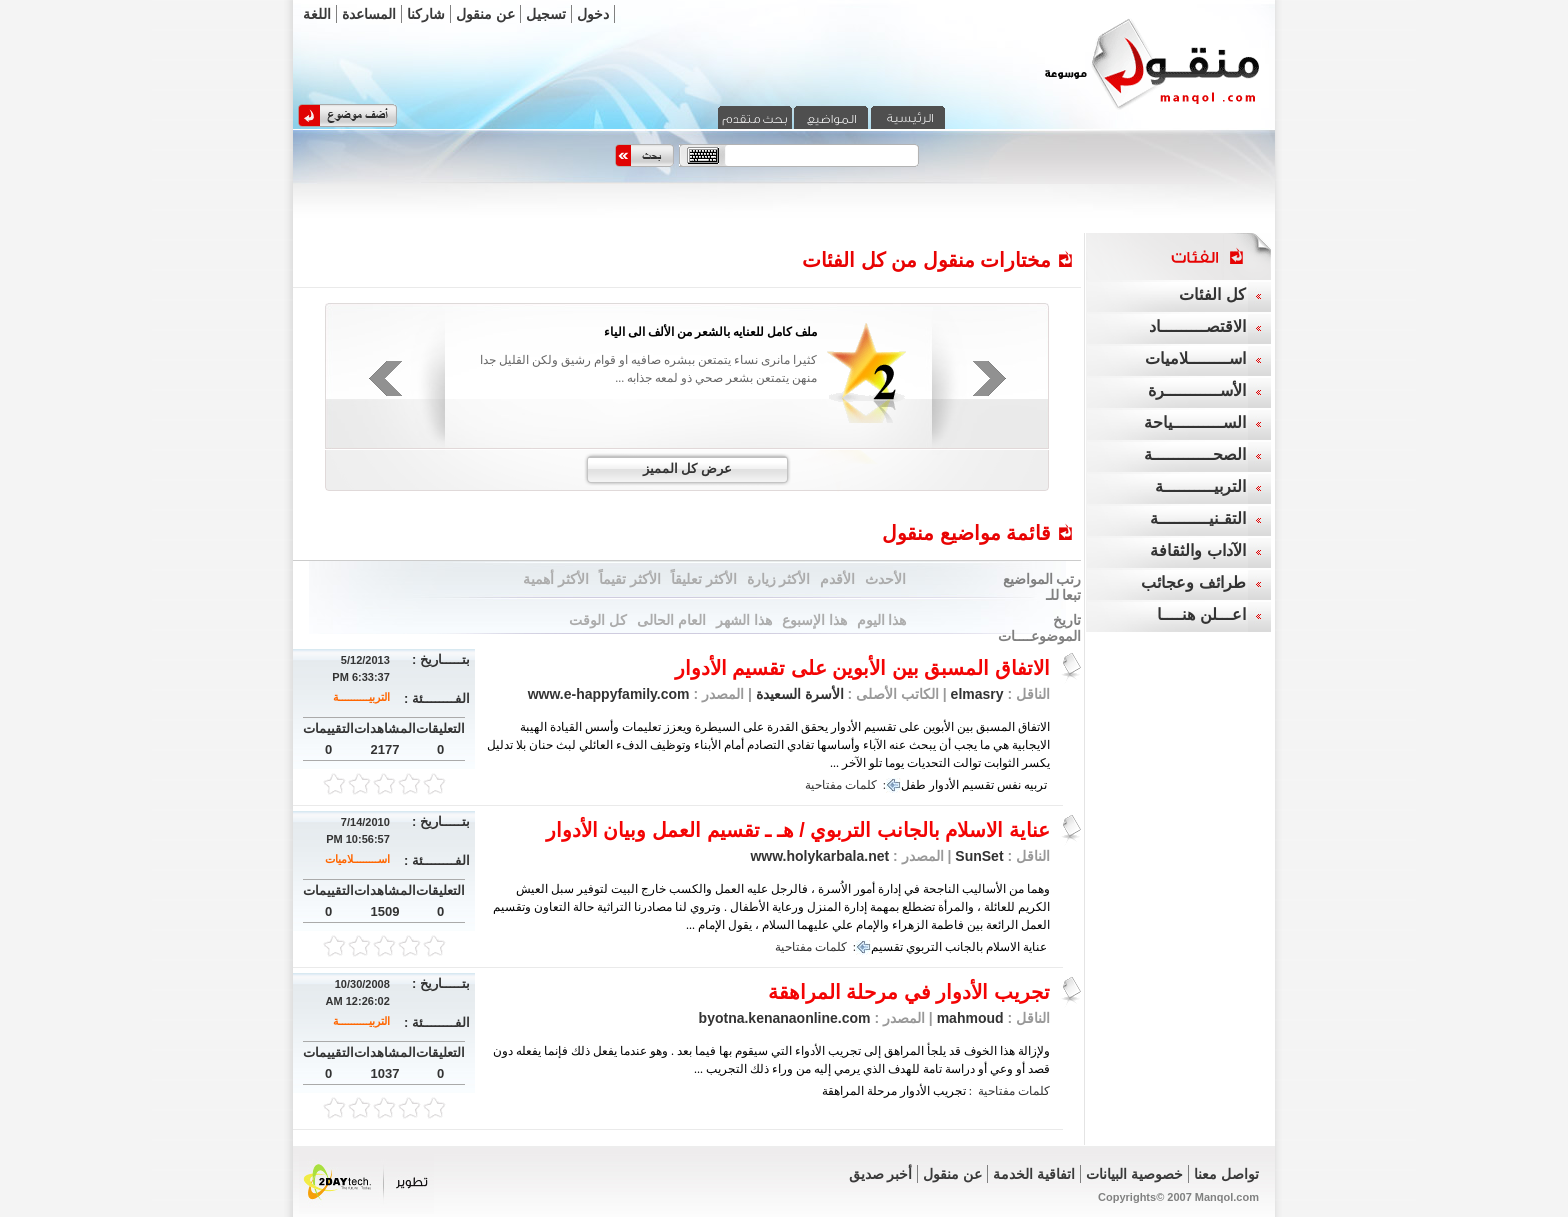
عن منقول (485, 14)
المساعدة (369, 14)
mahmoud (970, 1018)
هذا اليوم (882, 620)
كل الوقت (598, 620)
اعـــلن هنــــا (1201, 614)
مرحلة (882, 1091)
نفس (1009, 785)
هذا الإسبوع (814, 620)
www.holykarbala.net (819, 856)
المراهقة (843, 1091)
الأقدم (837, 579)
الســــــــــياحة (1195, 422)
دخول (593, 14)
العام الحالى (671, 620)
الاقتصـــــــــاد (1197, 326)
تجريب (949, 1091)
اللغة (317, 14)
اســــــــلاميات (357, 859)
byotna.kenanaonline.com (785, 1018)
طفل (913, 785)
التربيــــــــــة (361, 697)
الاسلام (1003, 947)
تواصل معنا (1226, 1174)
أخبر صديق (881, 1174)
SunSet (979, 856)
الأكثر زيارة (779, 579)
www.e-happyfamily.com (609, 694)
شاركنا (426, 14)
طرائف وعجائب (1193, 582)
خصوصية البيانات (1134, 1174)
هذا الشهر (744, 620)
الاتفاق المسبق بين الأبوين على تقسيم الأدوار (862, 668)
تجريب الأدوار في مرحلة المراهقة (909, 992)
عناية (1035, 947)
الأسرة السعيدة (798, 694)
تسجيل (546, 14)
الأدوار (944, 785)
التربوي (924, 947)
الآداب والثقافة (1197, 550)
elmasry (977, 694)
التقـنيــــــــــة (1198, 518)
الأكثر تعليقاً (704, 579)
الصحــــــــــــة (1195, 454)
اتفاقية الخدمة (1034, 1174)
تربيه (1035, 785)
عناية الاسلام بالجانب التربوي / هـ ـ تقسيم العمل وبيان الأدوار (798, 830)
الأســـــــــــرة (1197, 390)
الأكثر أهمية (556, 579)
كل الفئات (1212, 294)
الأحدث (885, 579)
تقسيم (978, 785)
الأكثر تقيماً (630, 579)
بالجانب (964, 947)
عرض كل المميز (687, 468)
